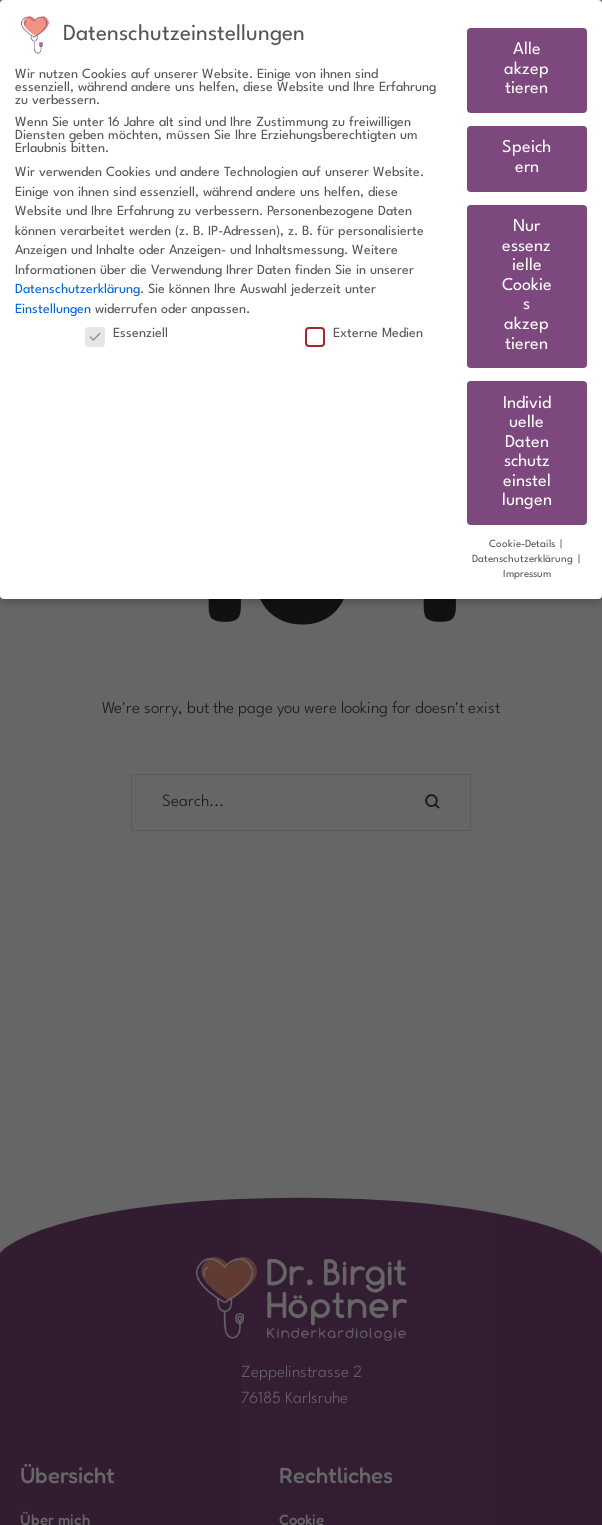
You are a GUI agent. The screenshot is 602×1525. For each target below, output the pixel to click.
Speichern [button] (526, 158)
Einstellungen (53, 309)
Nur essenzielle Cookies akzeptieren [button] (527, 286)
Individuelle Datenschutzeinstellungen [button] (527, 453)
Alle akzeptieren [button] (526, 69)
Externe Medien (364, 333)
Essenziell (126, 333)
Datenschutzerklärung (77, 289)
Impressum (527, 574)
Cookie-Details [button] (523, 544)
